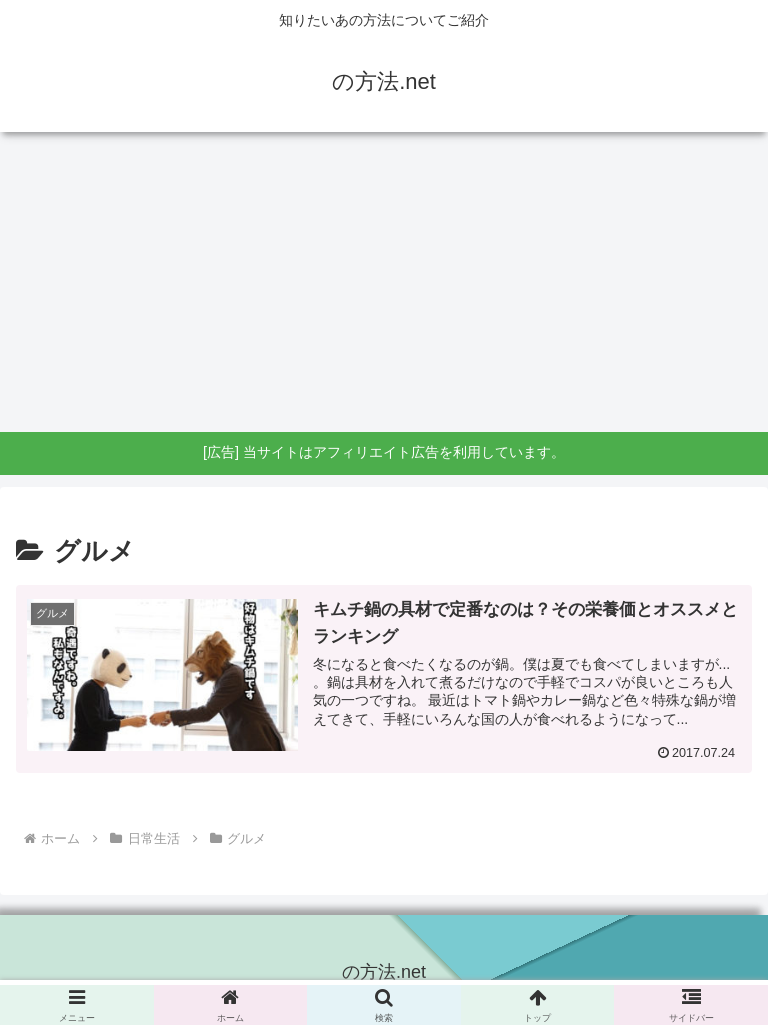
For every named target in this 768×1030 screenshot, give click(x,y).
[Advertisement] (384, 282)
